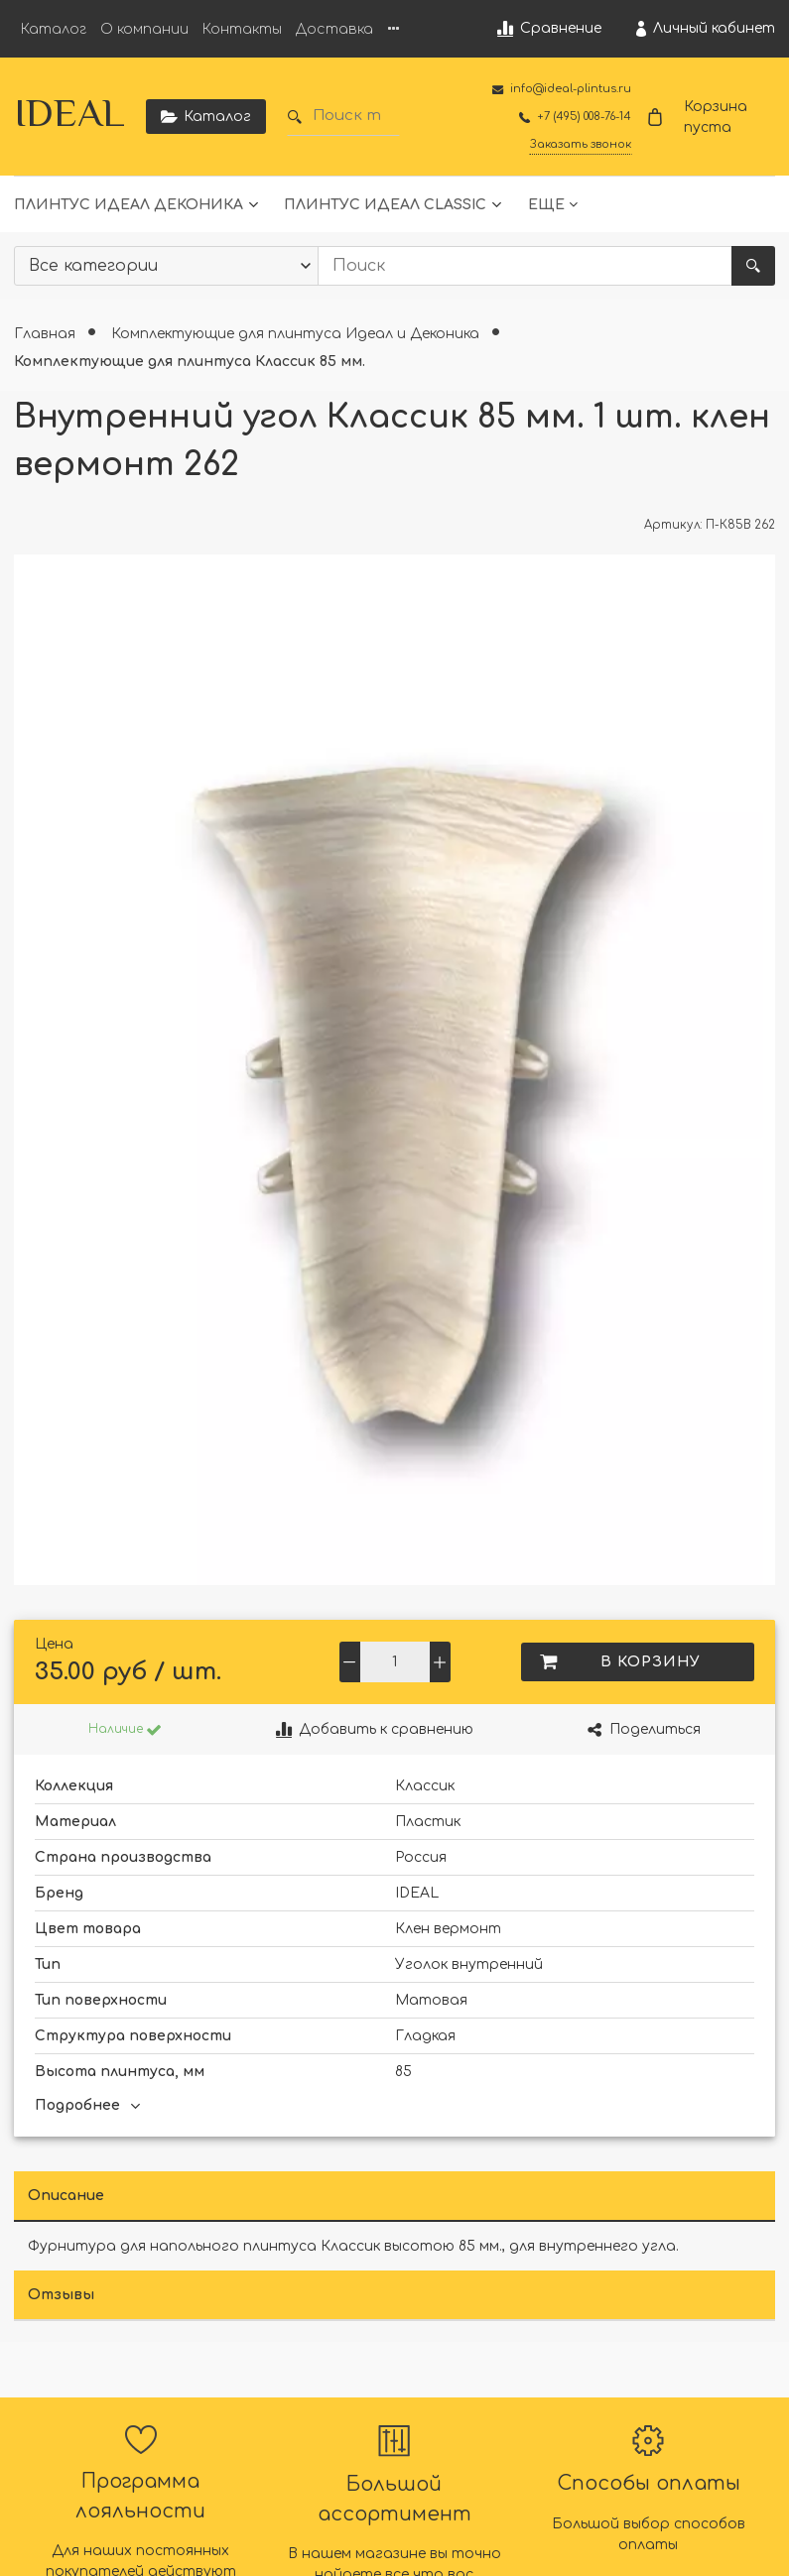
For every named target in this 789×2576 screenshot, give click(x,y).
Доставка (334, 29)
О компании (144, 29)
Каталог (53, 29)
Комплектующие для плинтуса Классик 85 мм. (189, 361)
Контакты (242, 29)
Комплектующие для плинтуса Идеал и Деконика (297, 333)
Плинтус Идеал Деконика (128, 204)
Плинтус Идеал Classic (385, 204)
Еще (546, 204)
